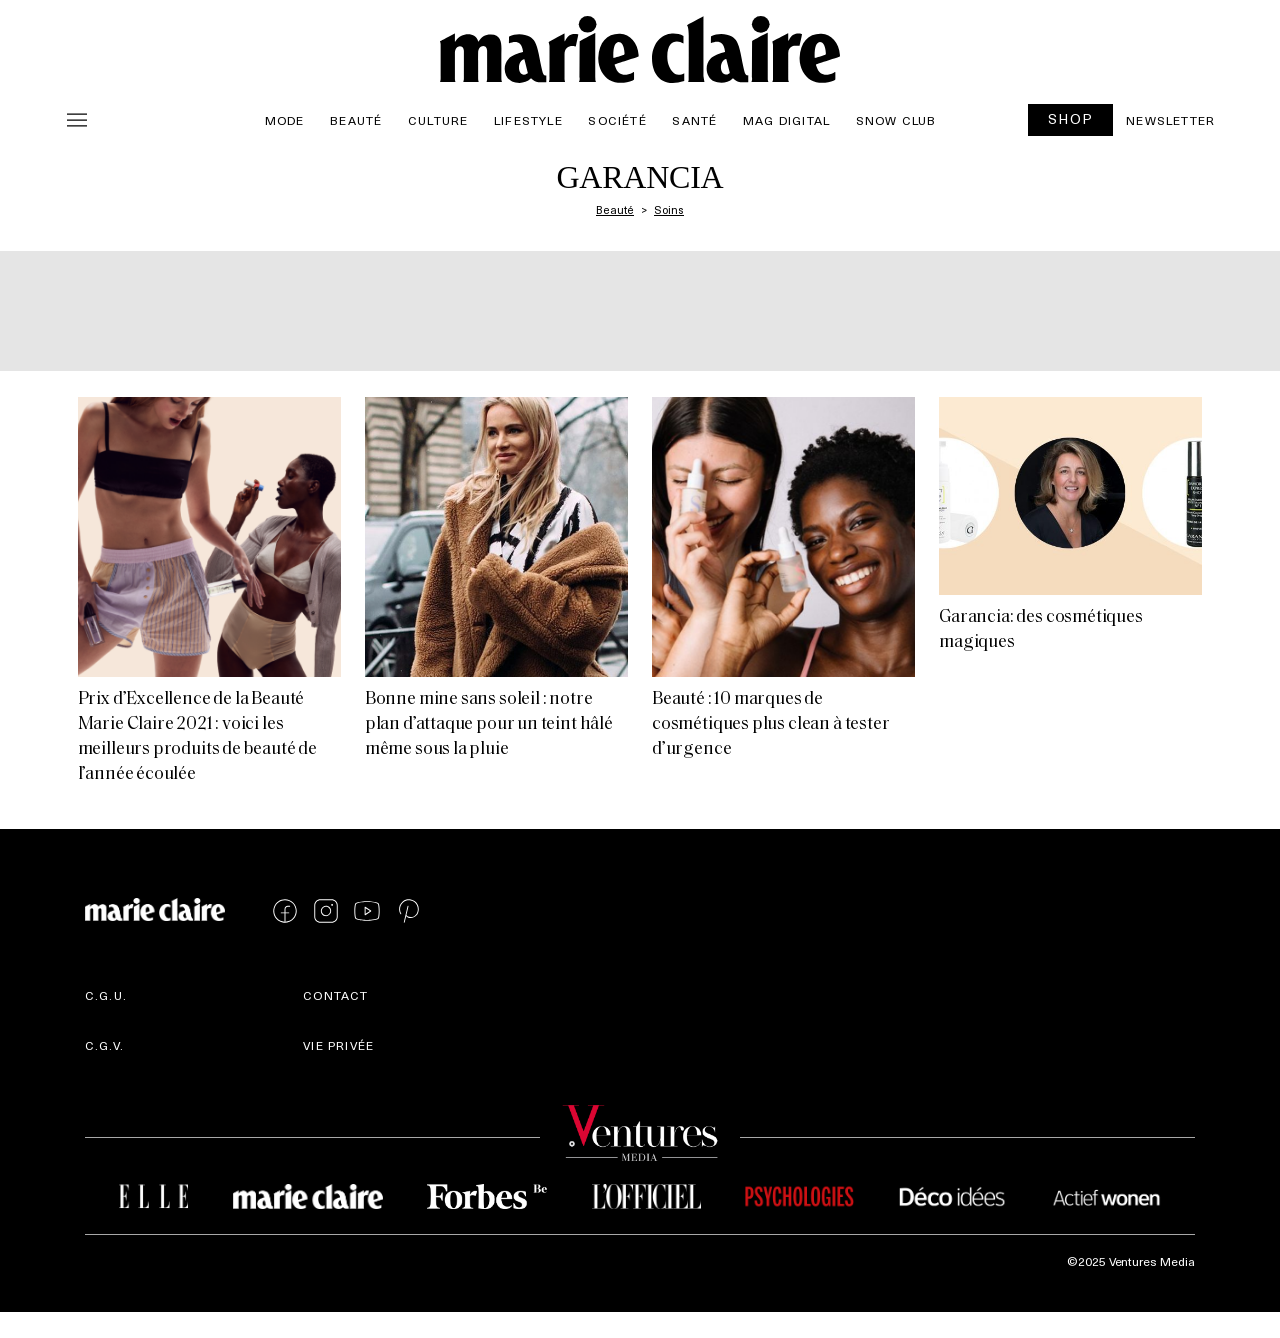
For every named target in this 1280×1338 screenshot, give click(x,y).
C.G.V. (104, 1045)
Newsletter (1170, 120)
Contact (335, 995)
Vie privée (338, 1045)
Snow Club (896, 120)
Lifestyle (528, 120)
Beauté (356, 120)
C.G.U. (106, 995)
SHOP (1071, 118)
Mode (285, 120)
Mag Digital (786, 120)
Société (617, 120)
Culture (438, 120)
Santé (694, 120)
